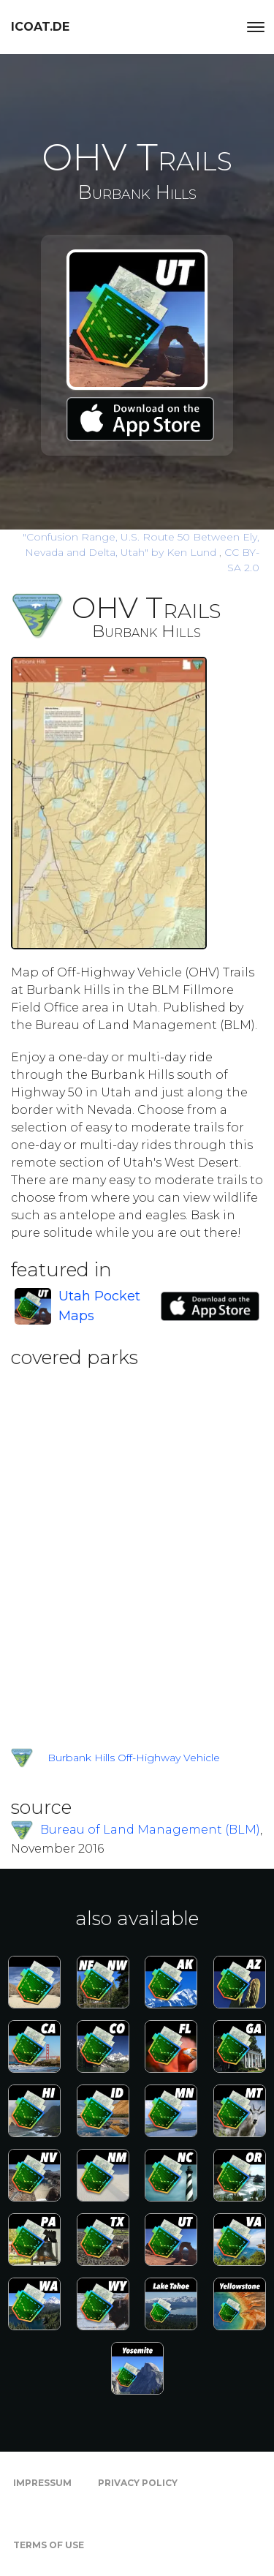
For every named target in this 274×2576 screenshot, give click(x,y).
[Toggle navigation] (255, 27)
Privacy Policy (138, 2482)
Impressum (42, 2482)
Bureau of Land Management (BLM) (150, 1830)
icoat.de (40, 27)
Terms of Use (48, 2544)
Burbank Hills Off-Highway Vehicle (133, 1757)
